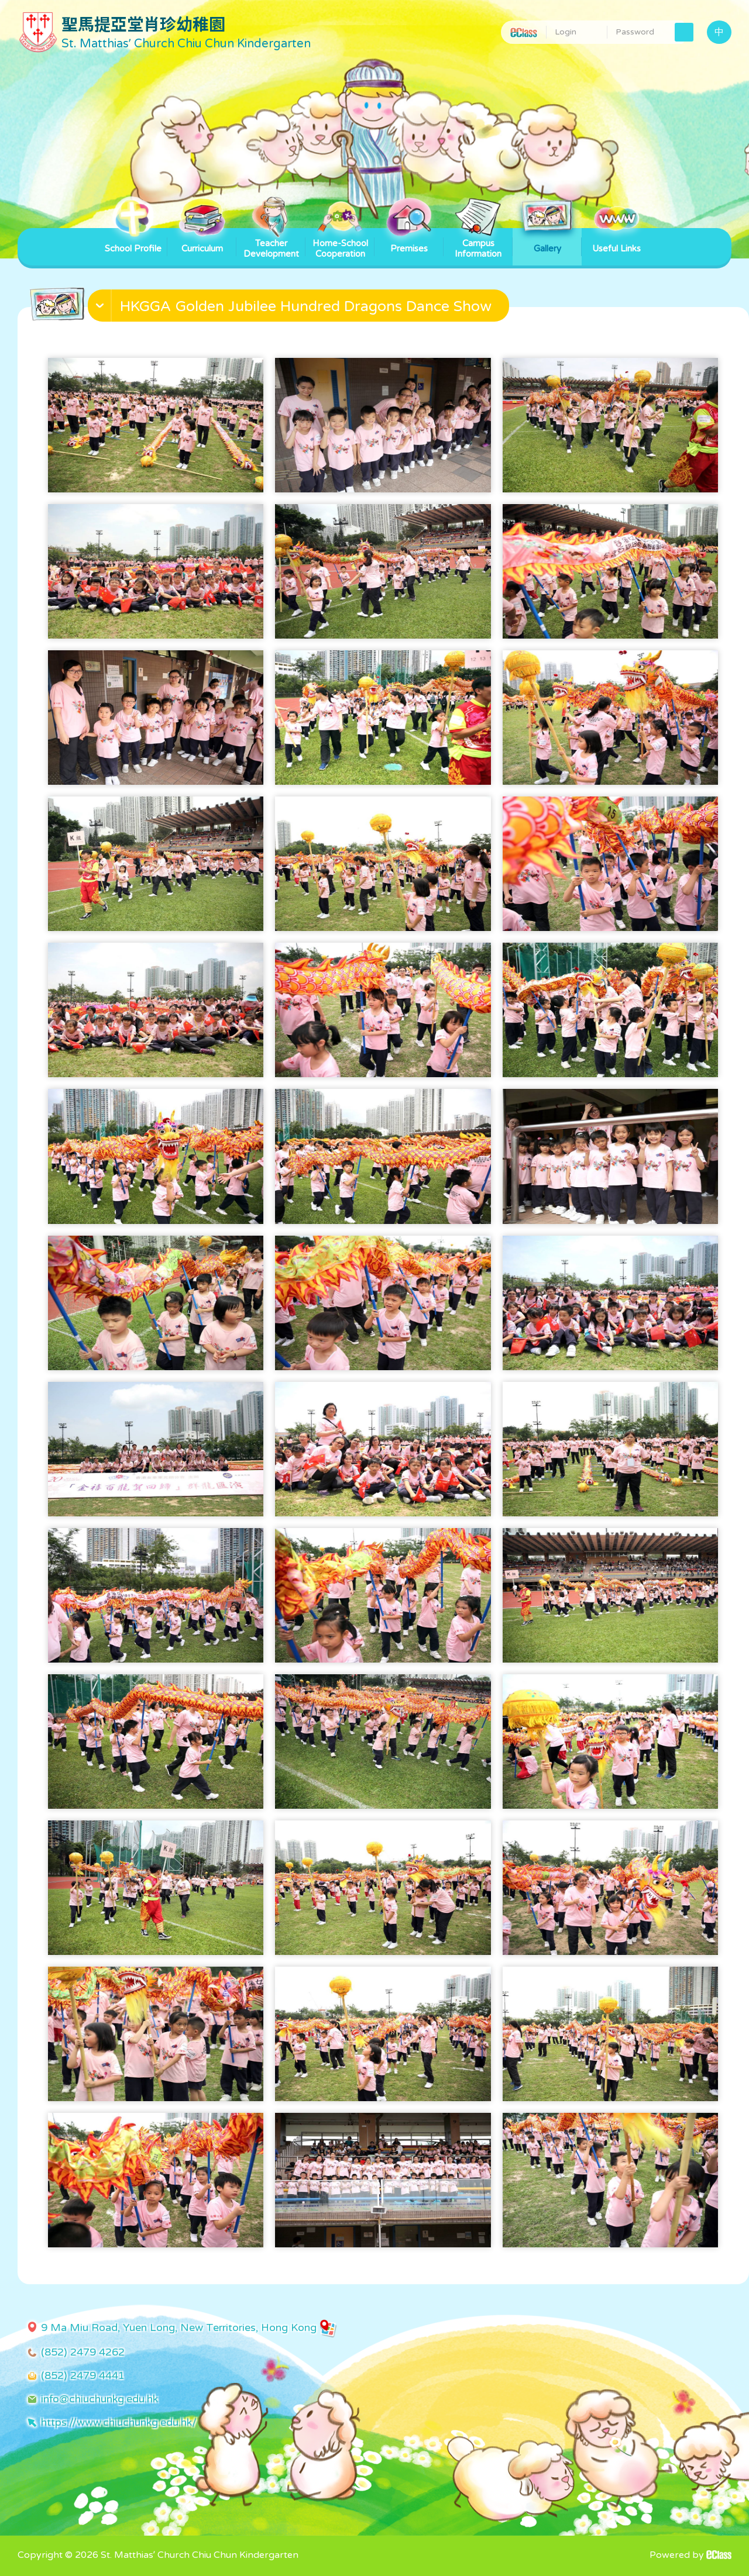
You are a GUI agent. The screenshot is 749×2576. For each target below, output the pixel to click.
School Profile (133, 241)
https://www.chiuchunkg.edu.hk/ (119, 2422)
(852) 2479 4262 (83, 2352)
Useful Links (616, 241)
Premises (409, 241)
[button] (300, 308)
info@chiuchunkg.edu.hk (99, 2398)
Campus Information (478, 243)
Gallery (547, 241)
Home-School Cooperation (340, 243)
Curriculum (201, 241)
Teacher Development (271, 243)
